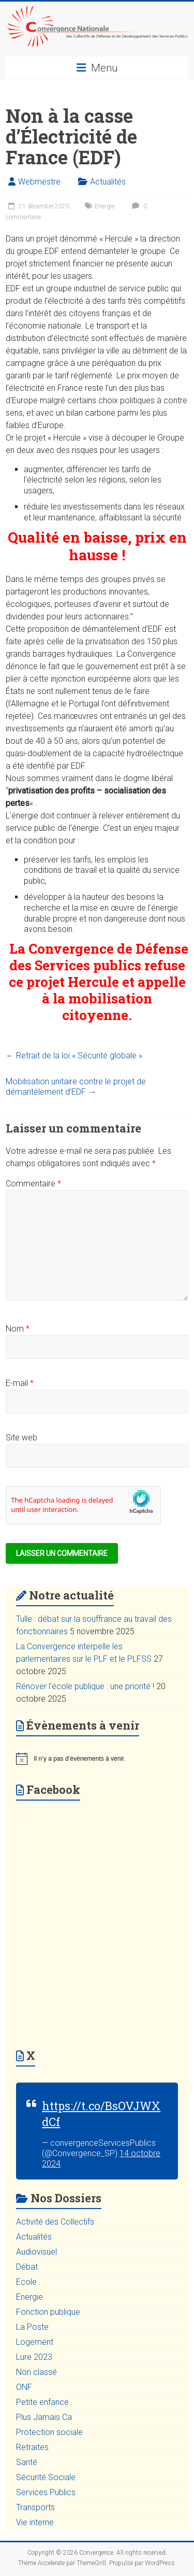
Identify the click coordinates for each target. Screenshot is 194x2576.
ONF (24, 2387)
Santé (26, 2462)
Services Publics (46, 2492)
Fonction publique (48, 2312)
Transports (35, 2507)
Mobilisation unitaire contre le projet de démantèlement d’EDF (76, 1087)
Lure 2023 (34, 2357)
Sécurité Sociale (46, 2477)
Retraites (32, 2447)
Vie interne (35, 2522)
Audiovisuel (36, 2252)
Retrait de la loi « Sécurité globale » (74, 1055)
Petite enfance (42, 2402)
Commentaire (33, 1183)
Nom (17, 1329)
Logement (34, 2342)
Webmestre (39, 182)
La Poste (32, 2327)
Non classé (36, 2372)
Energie (104, 206)
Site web (21, 1437)
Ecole (26, 2282)
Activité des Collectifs (55, 2222)
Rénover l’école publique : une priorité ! (85, 1686)
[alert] (97, 1758)
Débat (27, 2267)
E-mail (20, 1383)
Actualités (108, 182)
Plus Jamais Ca (44, 2417)
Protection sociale (49, 2432)
